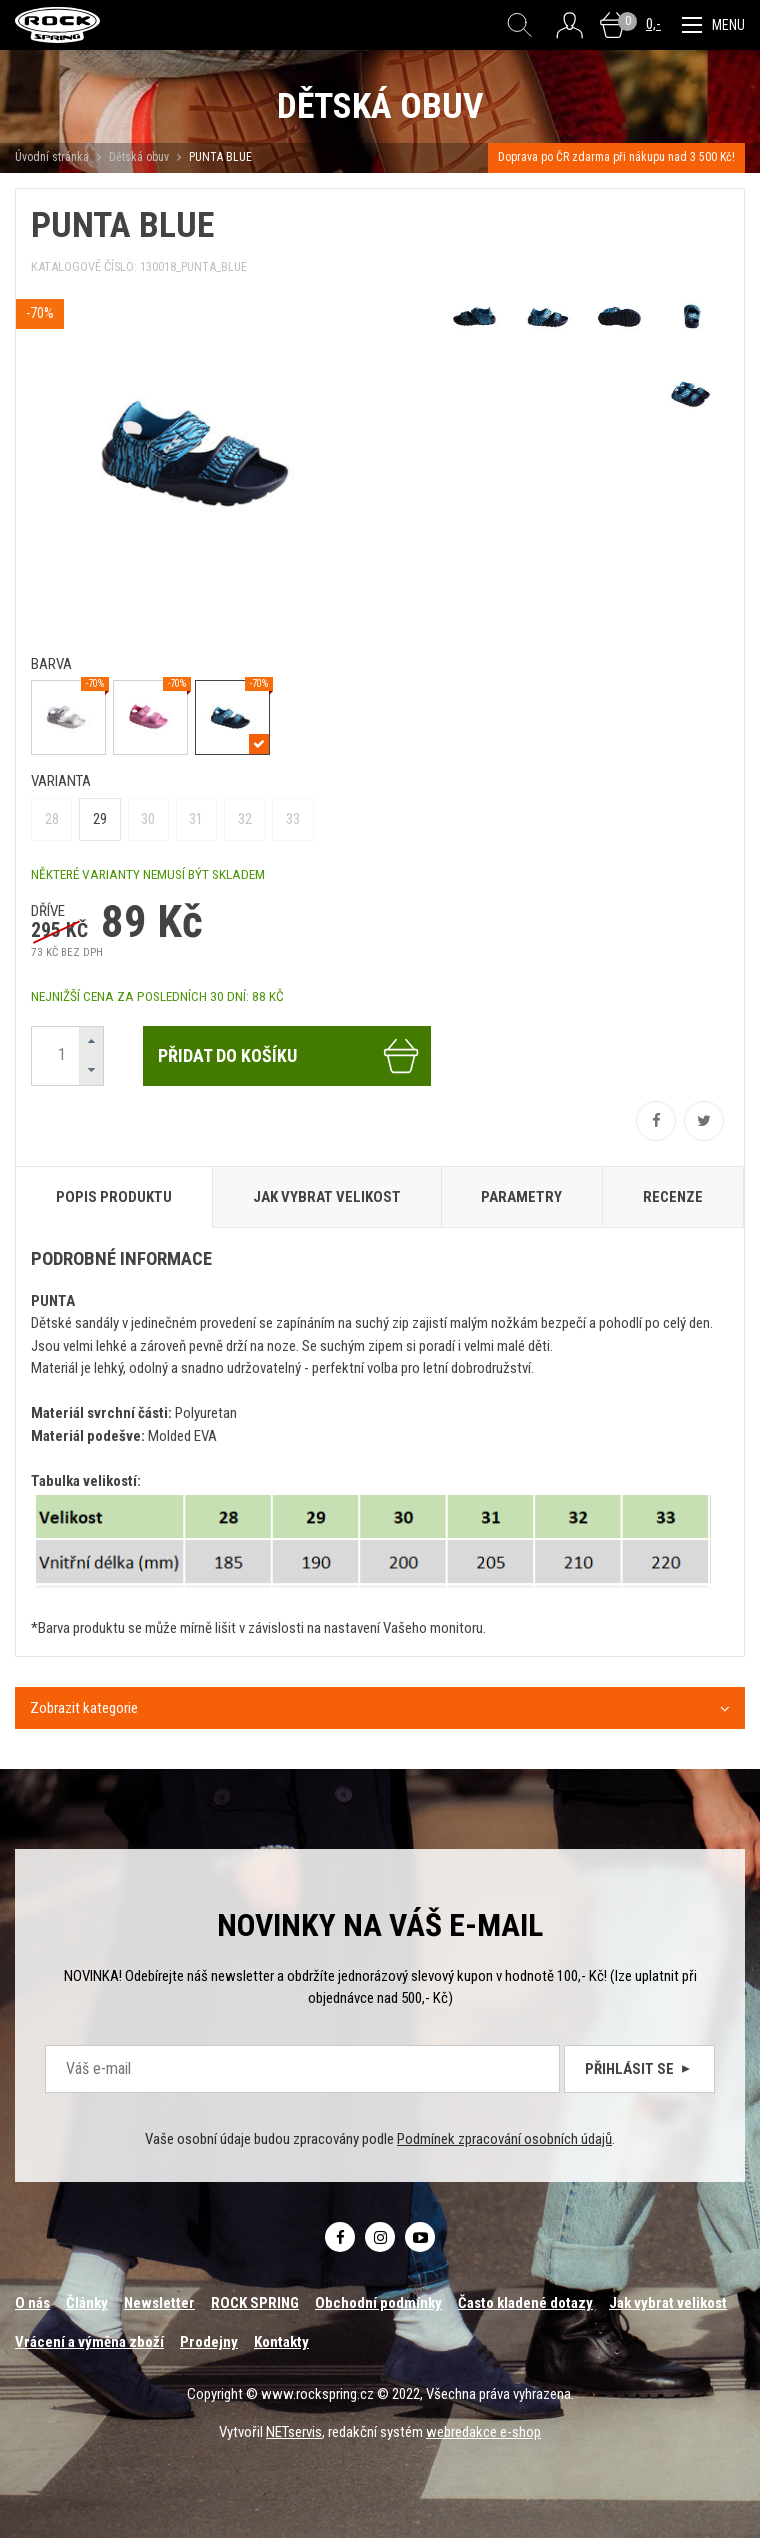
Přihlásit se (639, 2069)
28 (52, 819)
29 (100, 819)
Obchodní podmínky (378, 2303)
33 (293, 819)
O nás (32, 2303)
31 (196, 819)
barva (51, 664)
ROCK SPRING (255, 2303)
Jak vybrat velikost (668, 2303)
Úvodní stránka (52, 157)
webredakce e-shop (483, 2432)
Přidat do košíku (289, 1056)
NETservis (294, 2432)
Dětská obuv (139, 157)
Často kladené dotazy (525, 2303)
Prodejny (209, 2342)
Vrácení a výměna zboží (89, 2342)
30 (148, 819)
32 (245, 819)
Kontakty (281, 2342)
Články (87, 2303)
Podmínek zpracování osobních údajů (504, 2139)
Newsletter (159, 2303)
